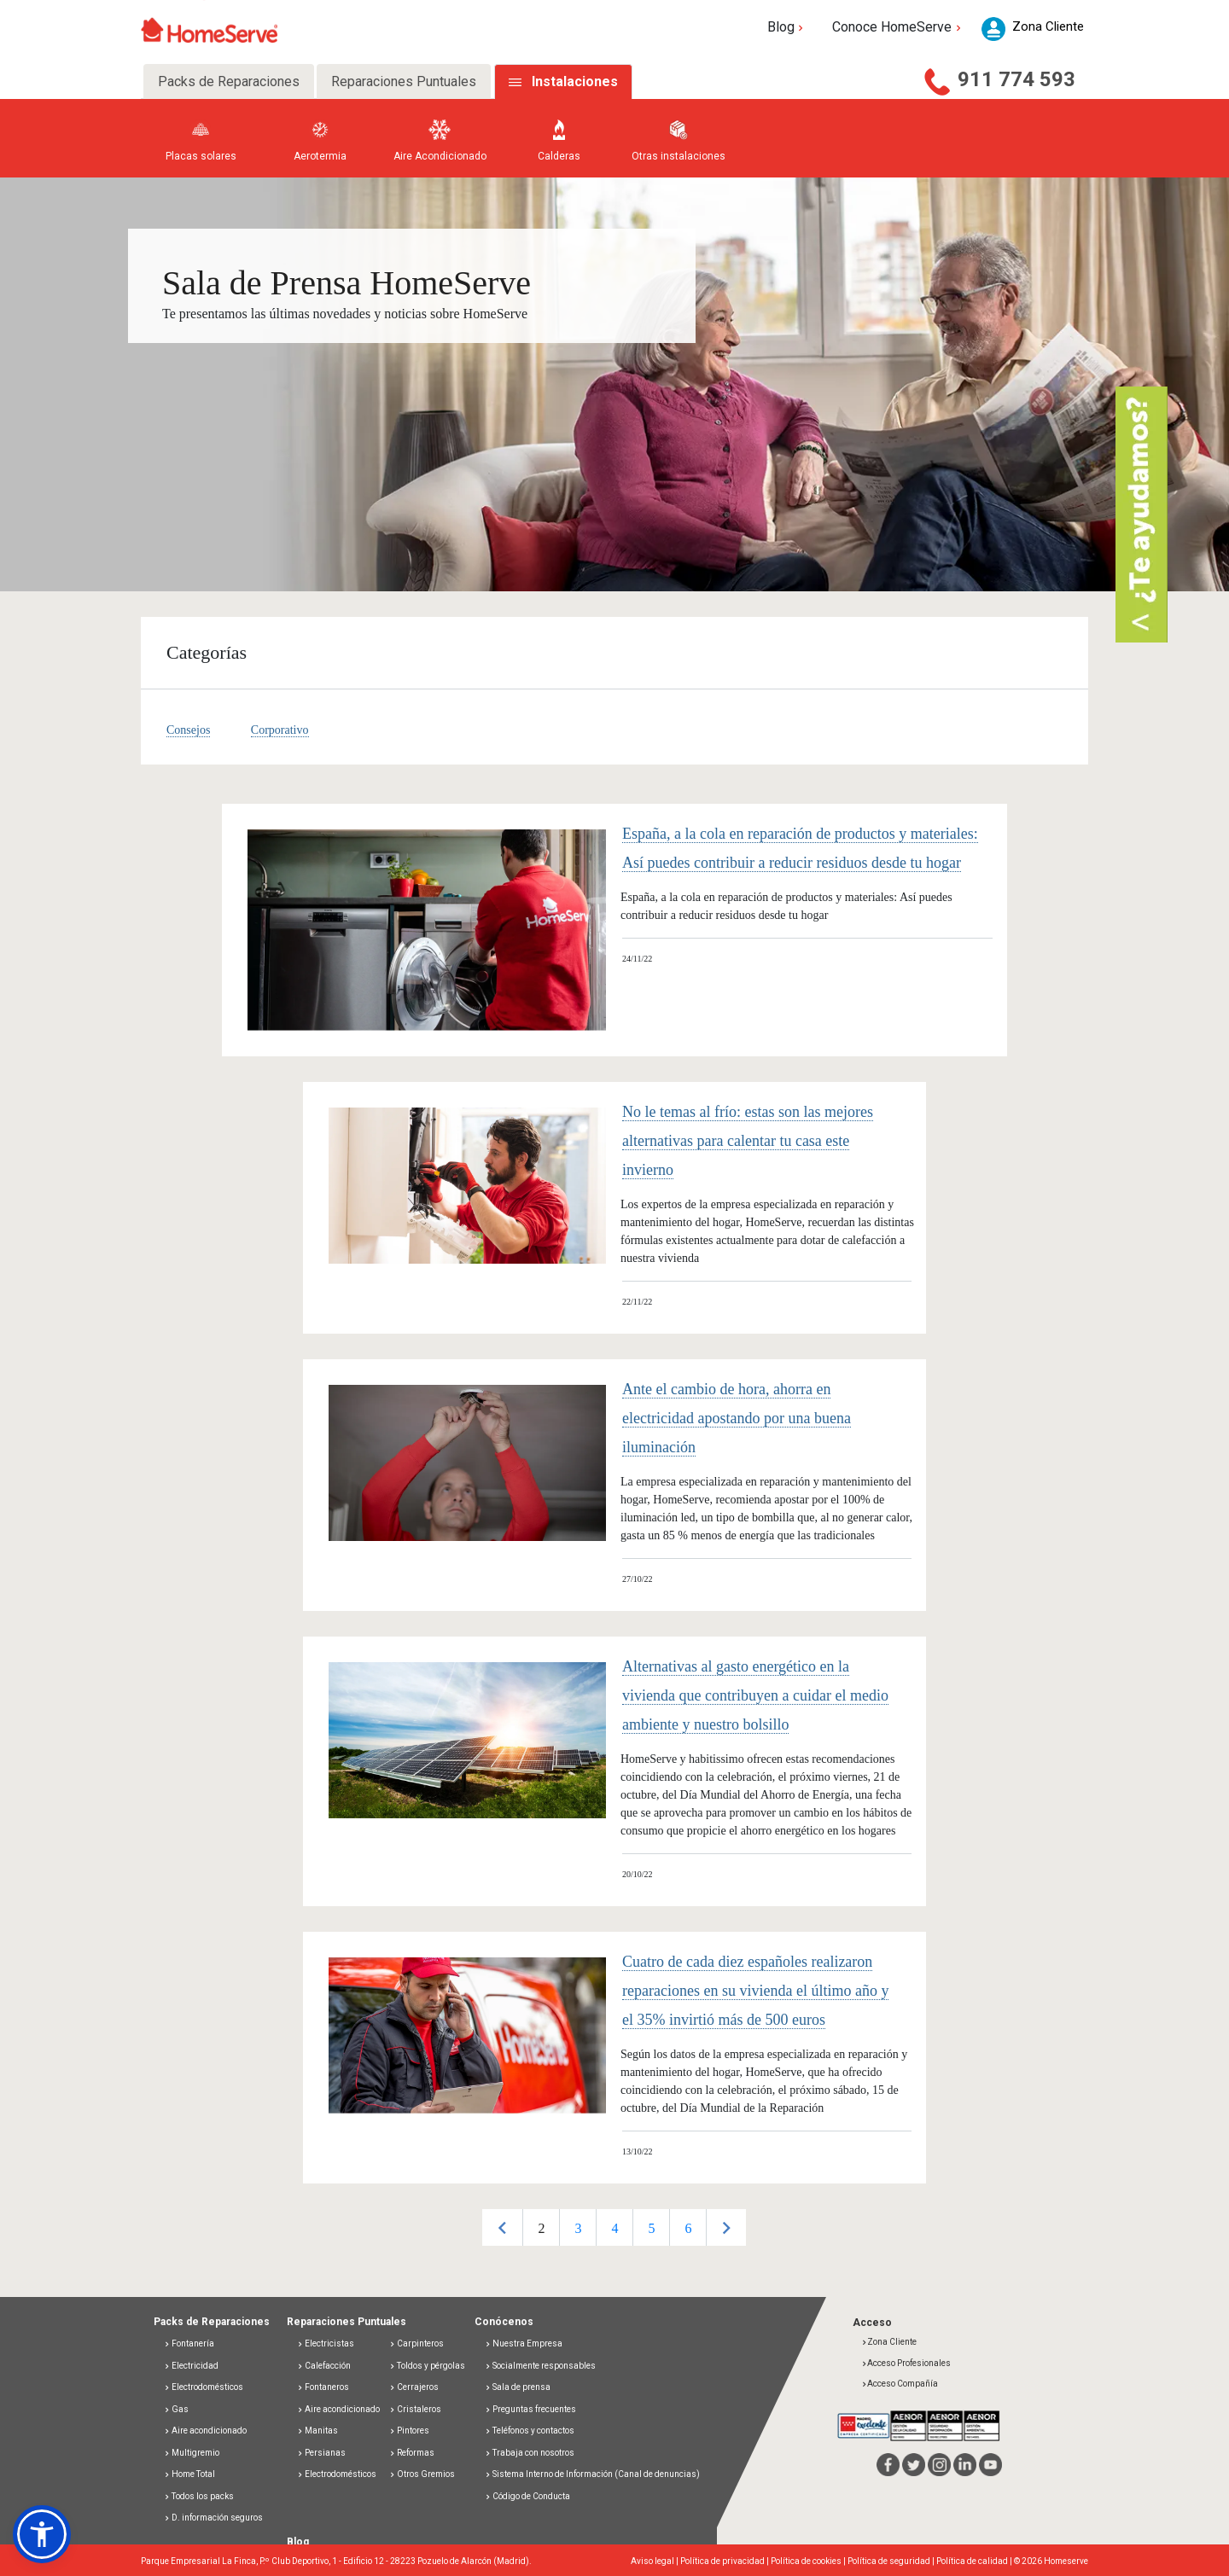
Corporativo (280, 730)
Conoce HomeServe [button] (898, 27)
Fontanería (189, 2343)
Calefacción (324, 2365)
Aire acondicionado (205, 2430)
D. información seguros (213, 2517)
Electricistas (325, 2343)
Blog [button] (787, 27)
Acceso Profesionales (906, 2363)
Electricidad (191, 2365)
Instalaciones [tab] (575, 81)
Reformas (411, 2452)
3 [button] (577, 2228)
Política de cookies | (809, 2561)
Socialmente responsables (540, 2365)
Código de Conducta (527, 2496)
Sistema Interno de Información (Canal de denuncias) (596, 2474)
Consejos (188, 730)
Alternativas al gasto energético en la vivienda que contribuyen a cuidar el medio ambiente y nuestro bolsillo (755, 1695)
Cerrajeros (414, 2387)
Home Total (189, 2474)
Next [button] (726, 2227)
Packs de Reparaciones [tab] (229, 81)
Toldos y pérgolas (427, 2365)
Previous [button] (502, 2227)
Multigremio (191, 2452)
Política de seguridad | (891, 2561)
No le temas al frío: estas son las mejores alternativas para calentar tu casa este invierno (747, 1140)
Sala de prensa (517, 2387)
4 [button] (614, 2228)
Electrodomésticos (203, 2387)
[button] (42, 2534)
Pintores (409, 2430)
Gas (176, 2409)
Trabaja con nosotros (529, 2452)
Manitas (317, 2430)
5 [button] (651, 2228)
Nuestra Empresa (523, 2343)
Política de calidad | (975, 2561)
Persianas (321, 2452)
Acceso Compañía (899, 2383)
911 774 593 (1016, 79)
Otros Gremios (422, 2474)
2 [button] (541, 2228)
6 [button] (687, 2228)
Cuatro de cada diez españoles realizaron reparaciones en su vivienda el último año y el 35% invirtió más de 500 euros (755, 1990)
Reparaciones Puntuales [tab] (403, 81)
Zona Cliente (889, 2341)
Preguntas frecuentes (530, 2409)
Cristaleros (415, 2409)
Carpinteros (416, 2343)
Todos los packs (199, 2496)
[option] (540, 2227)
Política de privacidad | (725, 2561)
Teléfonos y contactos (529, 2430)
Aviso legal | (655, 2561)
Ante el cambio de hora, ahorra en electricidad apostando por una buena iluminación (736, 1418)
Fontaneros (323, 2387)
